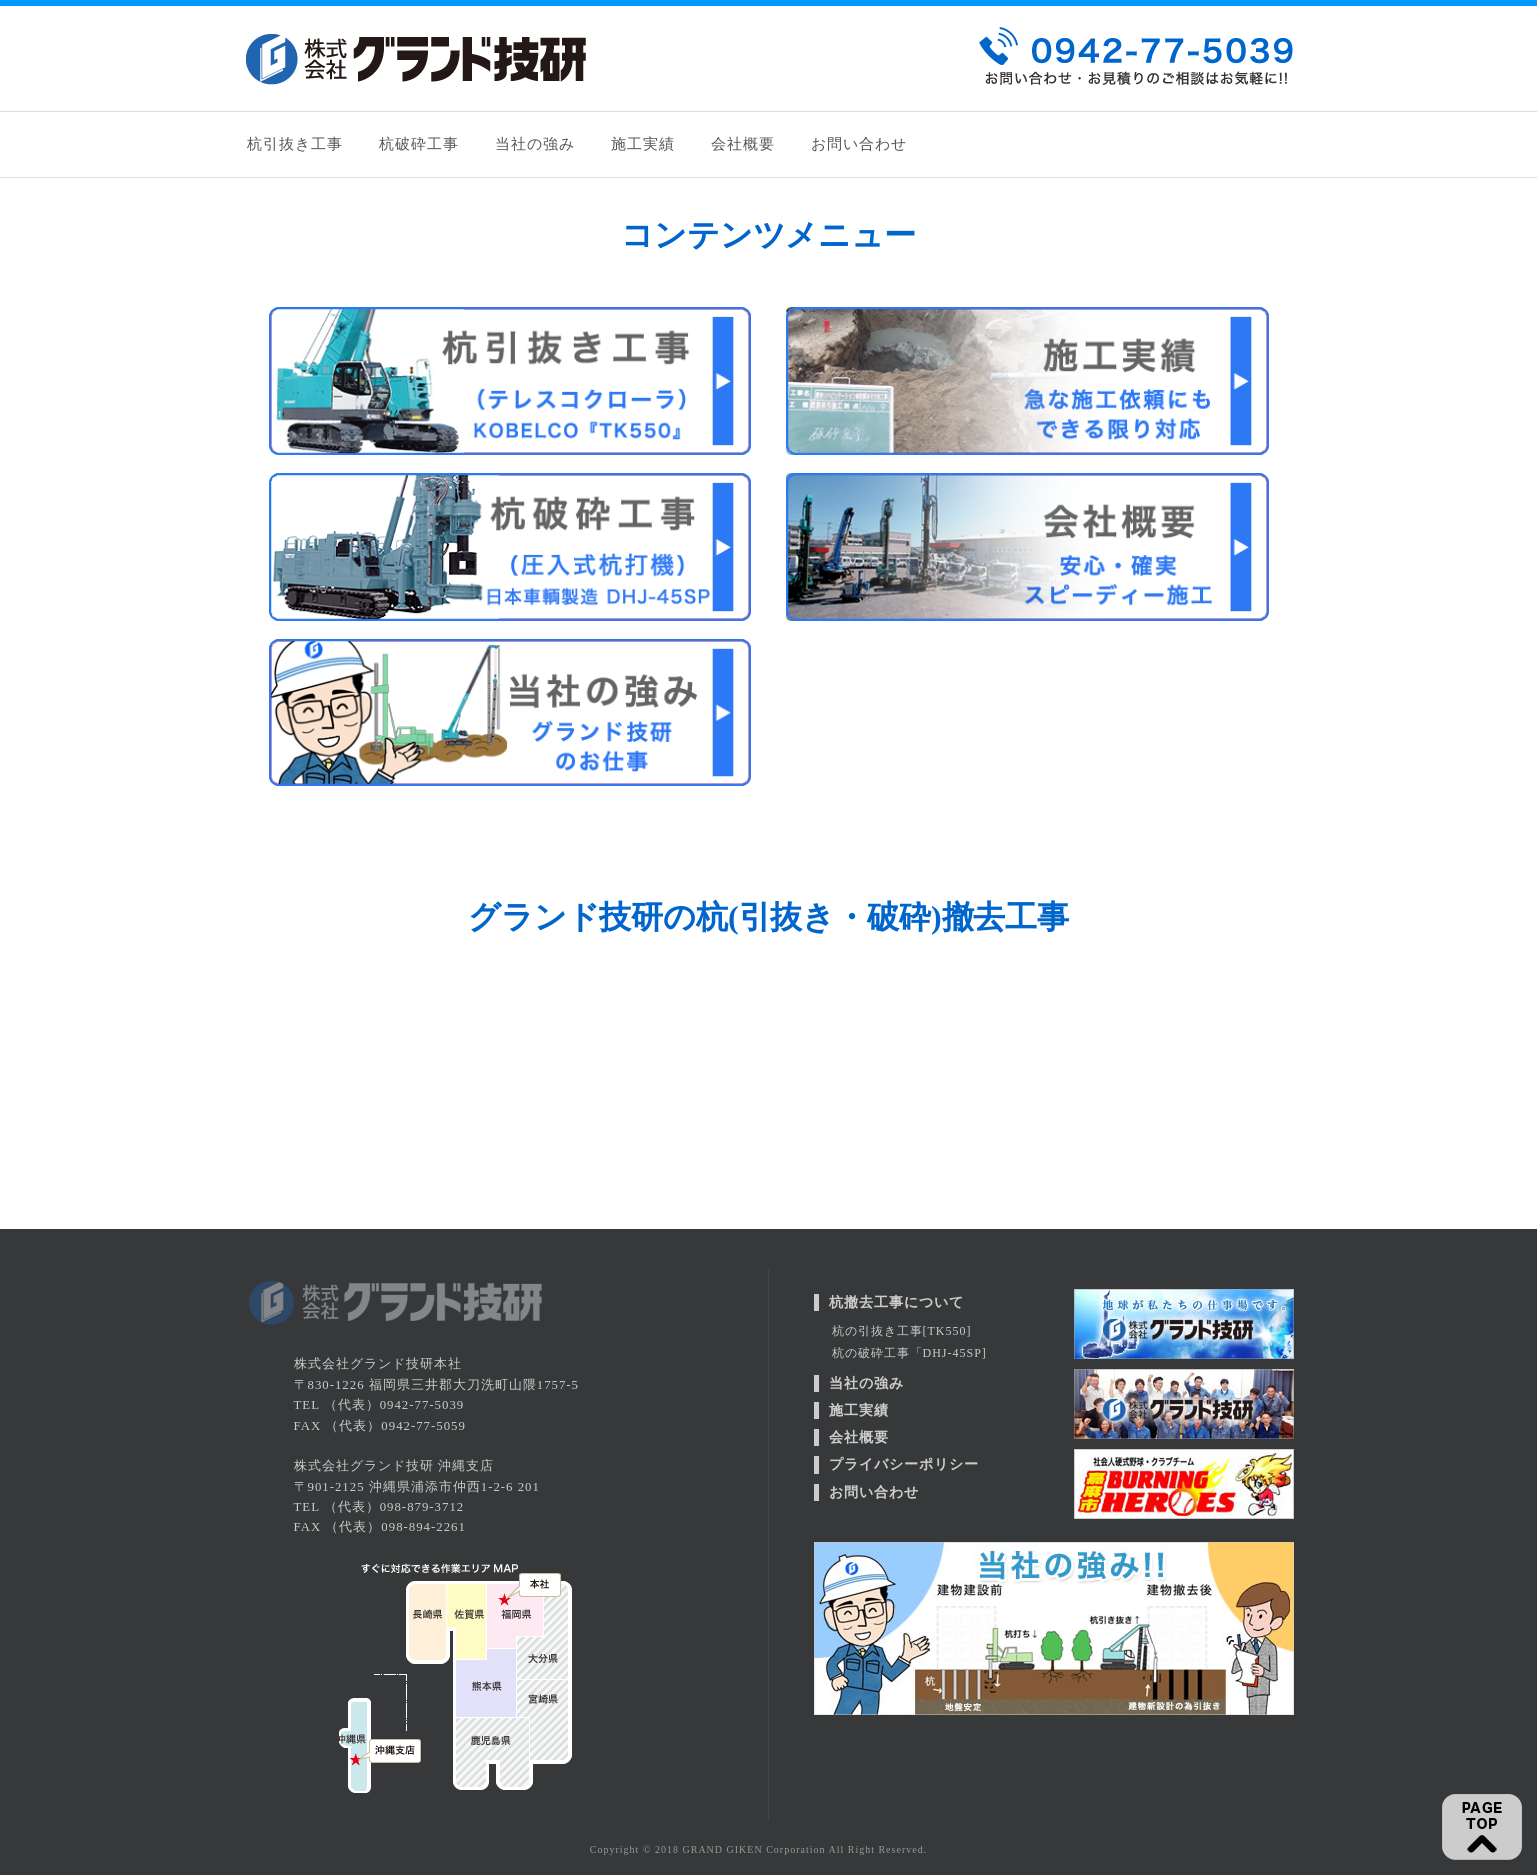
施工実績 (643, 144)
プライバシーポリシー (904, 1464)
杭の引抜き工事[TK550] (902, 1331)
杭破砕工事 (419, 144)
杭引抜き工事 (295, 144)
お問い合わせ (859, 144)
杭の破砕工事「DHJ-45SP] (909, 1353)
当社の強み (535, 144)
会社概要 (743, 144)
